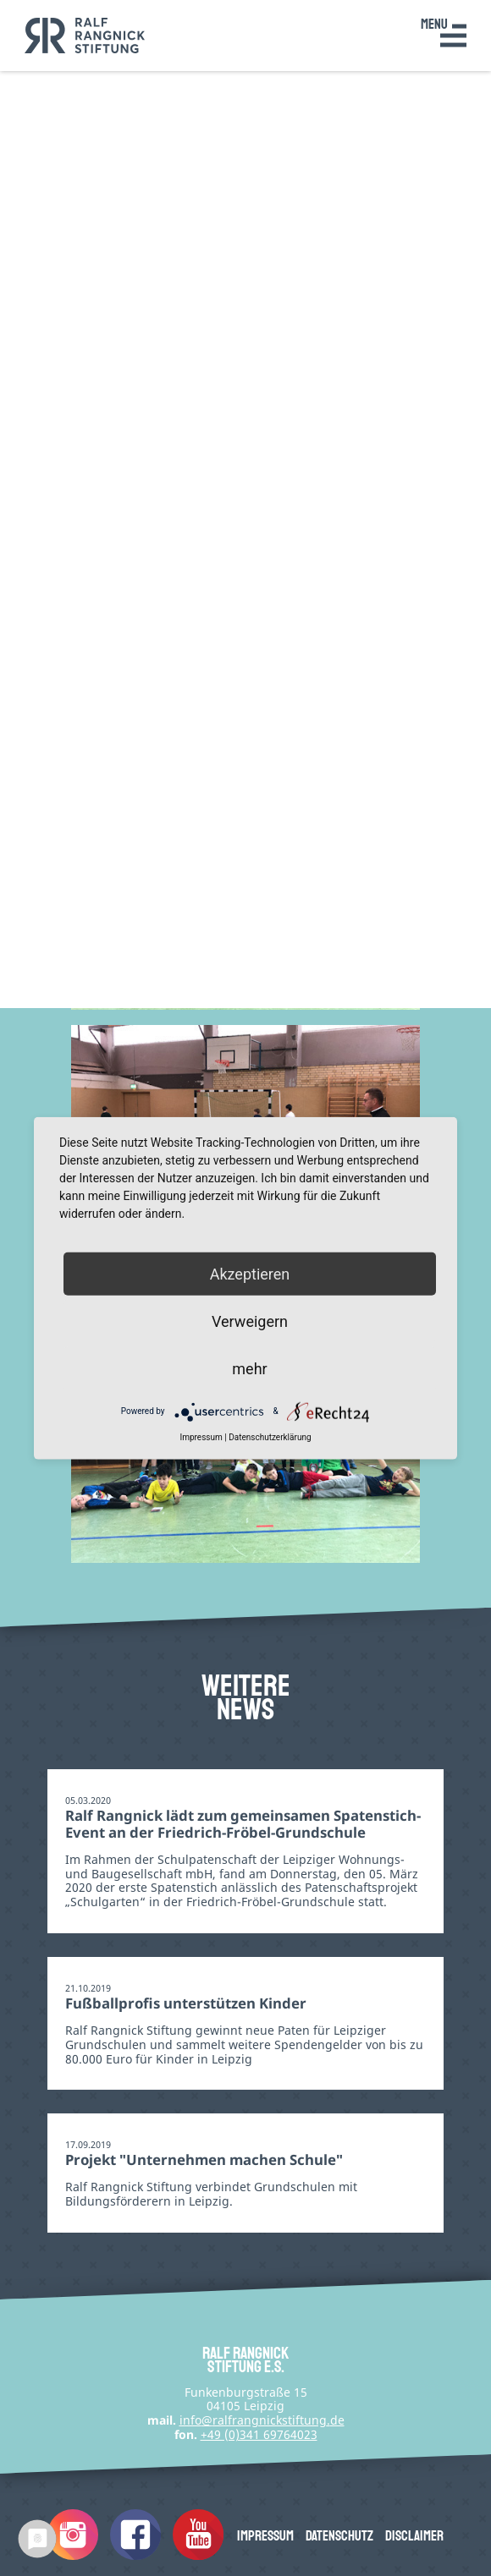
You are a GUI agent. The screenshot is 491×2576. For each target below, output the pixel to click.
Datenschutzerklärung (270, 1436)
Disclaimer (414, 2536)
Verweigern (250, 1321)
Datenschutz (339, 2536)
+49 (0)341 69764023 (259, 2434)
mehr (249, 1369)
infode (262, 2420)
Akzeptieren (250, 1273)
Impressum (265, 2536)
